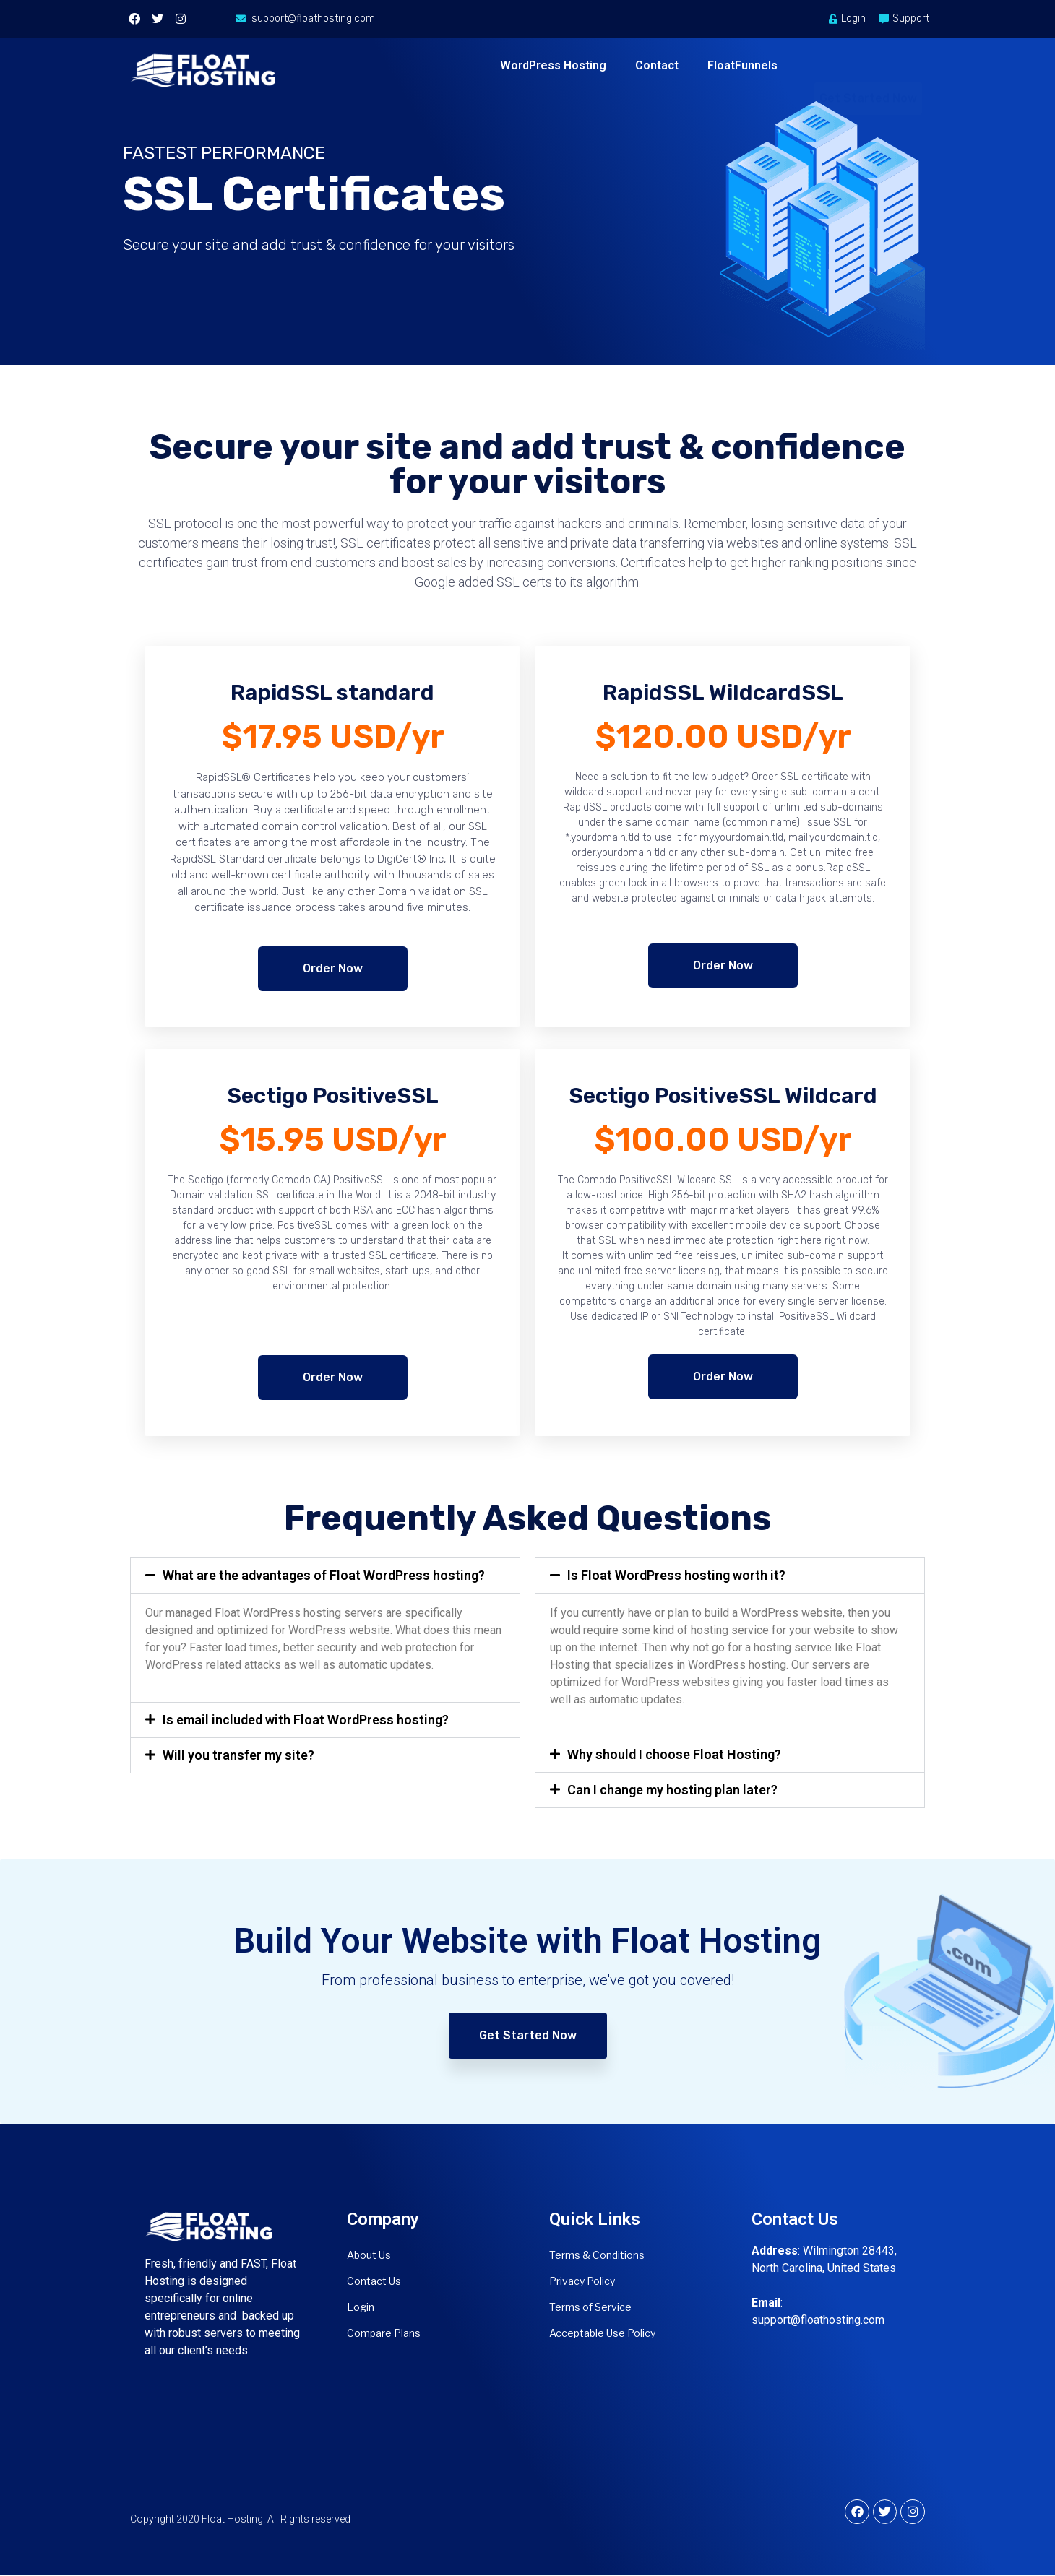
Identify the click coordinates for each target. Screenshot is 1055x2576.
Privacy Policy (582, 2281)
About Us (369, 2255)
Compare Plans (384, 2333)
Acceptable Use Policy (602, 2333)
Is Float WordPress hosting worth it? (676, 1575)
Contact (657, 65)
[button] (325, 1575)
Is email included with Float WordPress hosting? (306, 1719)
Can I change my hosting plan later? (672, 1789)
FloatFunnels (742, 65)
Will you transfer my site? (238, 1755)
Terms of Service (590, 2307)
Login (360, 2307)
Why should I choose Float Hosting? (674, 1754)
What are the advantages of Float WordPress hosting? (324, 1575)
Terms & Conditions (597, 2255)
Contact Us (374, 2281)
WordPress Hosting (553, 65)
